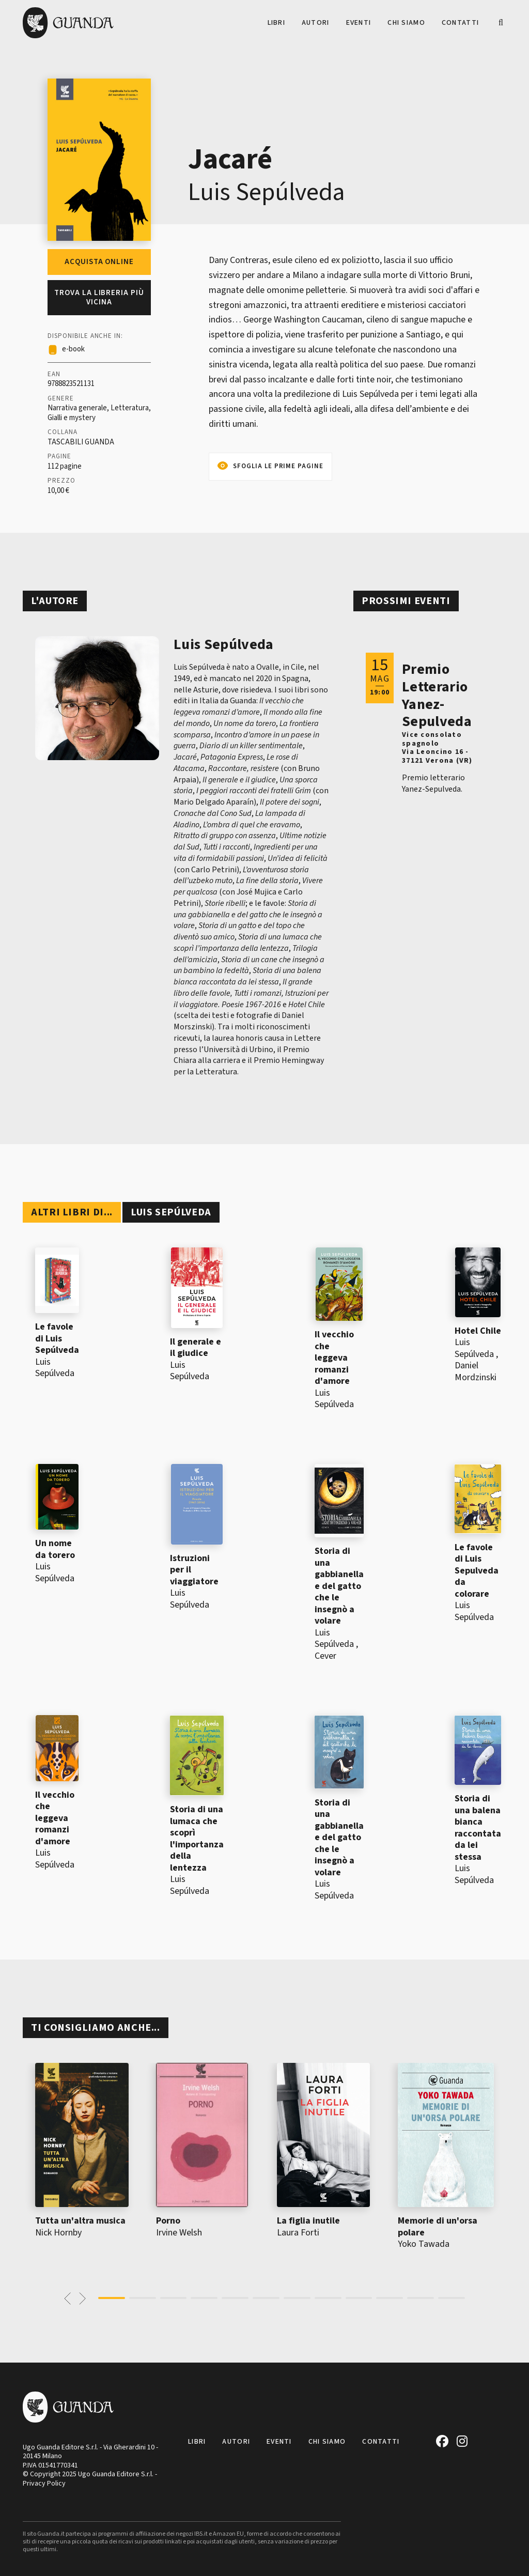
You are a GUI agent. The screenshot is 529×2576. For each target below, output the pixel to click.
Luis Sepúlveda (266, 192)
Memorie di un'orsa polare (437, 2226)
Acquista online (99, 261)
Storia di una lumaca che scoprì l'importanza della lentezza (197, 1838)
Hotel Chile (478, 1330)
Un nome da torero (55, 1549)
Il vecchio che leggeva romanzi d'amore (334, 1357)
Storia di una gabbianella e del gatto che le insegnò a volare (339, 1586)
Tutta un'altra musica (80, 2220)
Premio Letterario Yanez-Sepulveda (437, 695)
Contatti (460, 23)
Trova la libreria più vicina (99, 297)
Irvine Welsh (179, 2232)
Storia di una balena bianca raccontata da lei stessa (478, 1827)
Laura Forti (298, 2232)
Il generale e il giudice (195, 1347)
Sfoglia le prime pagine (278, 466)
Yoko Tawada (423, 2244)
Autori (316, 23)
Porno (168, 2220)
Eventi (358, 23)
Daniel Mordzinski (475, 1371)
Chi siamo (406, 23)
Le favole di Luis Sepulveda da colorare (477, 1570)
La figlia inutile (308, 2220)
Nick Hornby (58, 2232)
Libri (276, 23)
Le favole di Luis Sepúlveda (57, 1338)
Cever (325, 1655)
